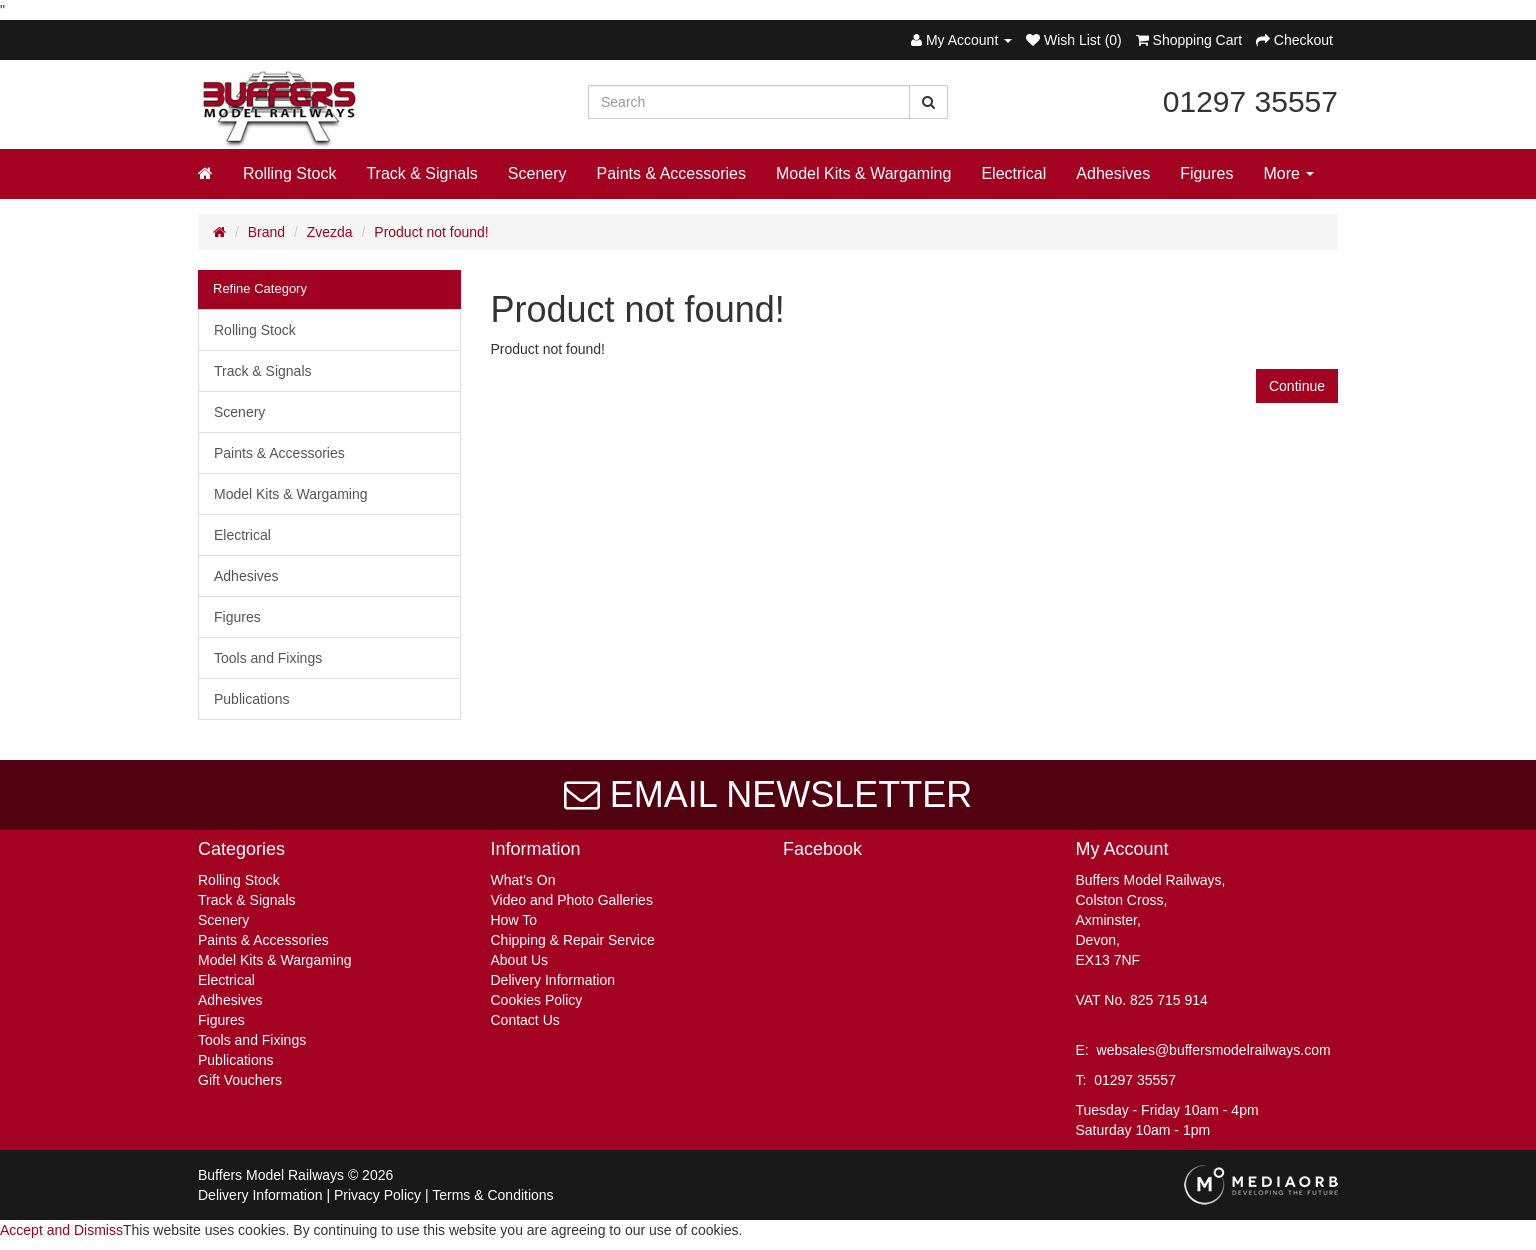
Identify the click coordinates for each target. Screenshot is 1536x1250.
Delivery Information (553, 980)
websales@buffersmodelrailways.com (1214, 1050)
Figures (1206, 173)
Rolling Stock (289, 173)
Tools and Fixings (268, 658)
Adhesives (1113, 173)
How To (514, 920)
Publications (252, 699)
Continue (1297, 386)
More (1289, 173)
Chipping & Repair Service (573, 940)
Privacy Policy (377, 1195)
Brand (266, 232)
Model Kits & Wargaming (863, 173)
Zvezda (330, 232)
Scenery (537, 173)
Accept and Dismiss (61, 1230)
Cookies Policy (537, 1000)
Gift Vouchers (240, 1080)
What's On (523, 880)
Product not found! (431, 232)
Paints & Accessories (671, 173)
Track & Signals (421, 173)
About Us (520, 960)
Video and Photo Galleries (572, 900)
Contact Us (525, 1020)
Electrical (1013, 173)
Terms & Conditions (492, 1195)
